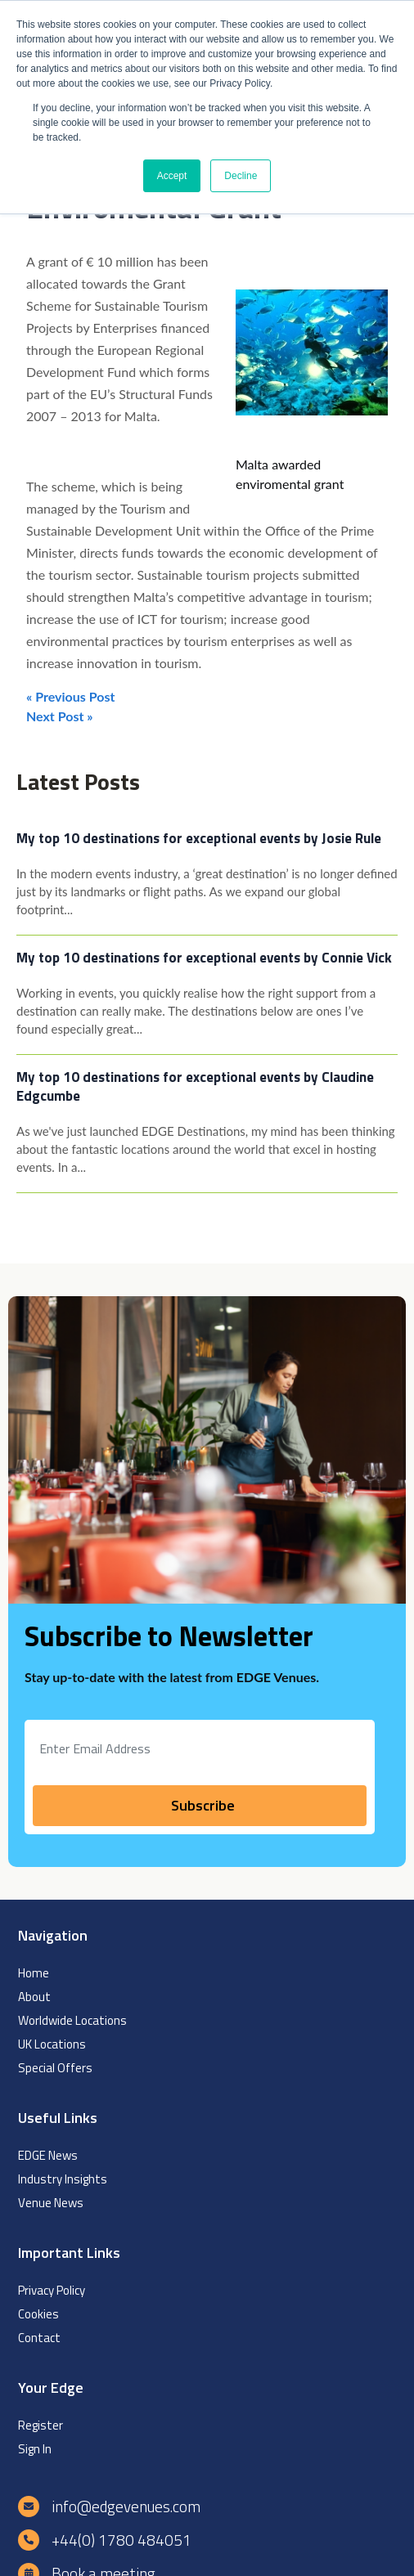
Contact (39, 2337)
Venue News (50, 2202)
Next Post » (59, 716)
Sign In (35, 2448)
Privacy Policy (51, 2290)
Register (40, 2425)
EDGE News (48, 2155)
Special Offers (55, 2067)
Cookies (38, 2313)
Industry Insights (62, 2179)
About (34, 1996)
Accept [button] (172, 176)
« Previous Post (70, 696)
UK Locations (52, 2044)
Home (33, 1972)
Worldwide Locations (72, 2020)
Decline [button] (240, 176)
